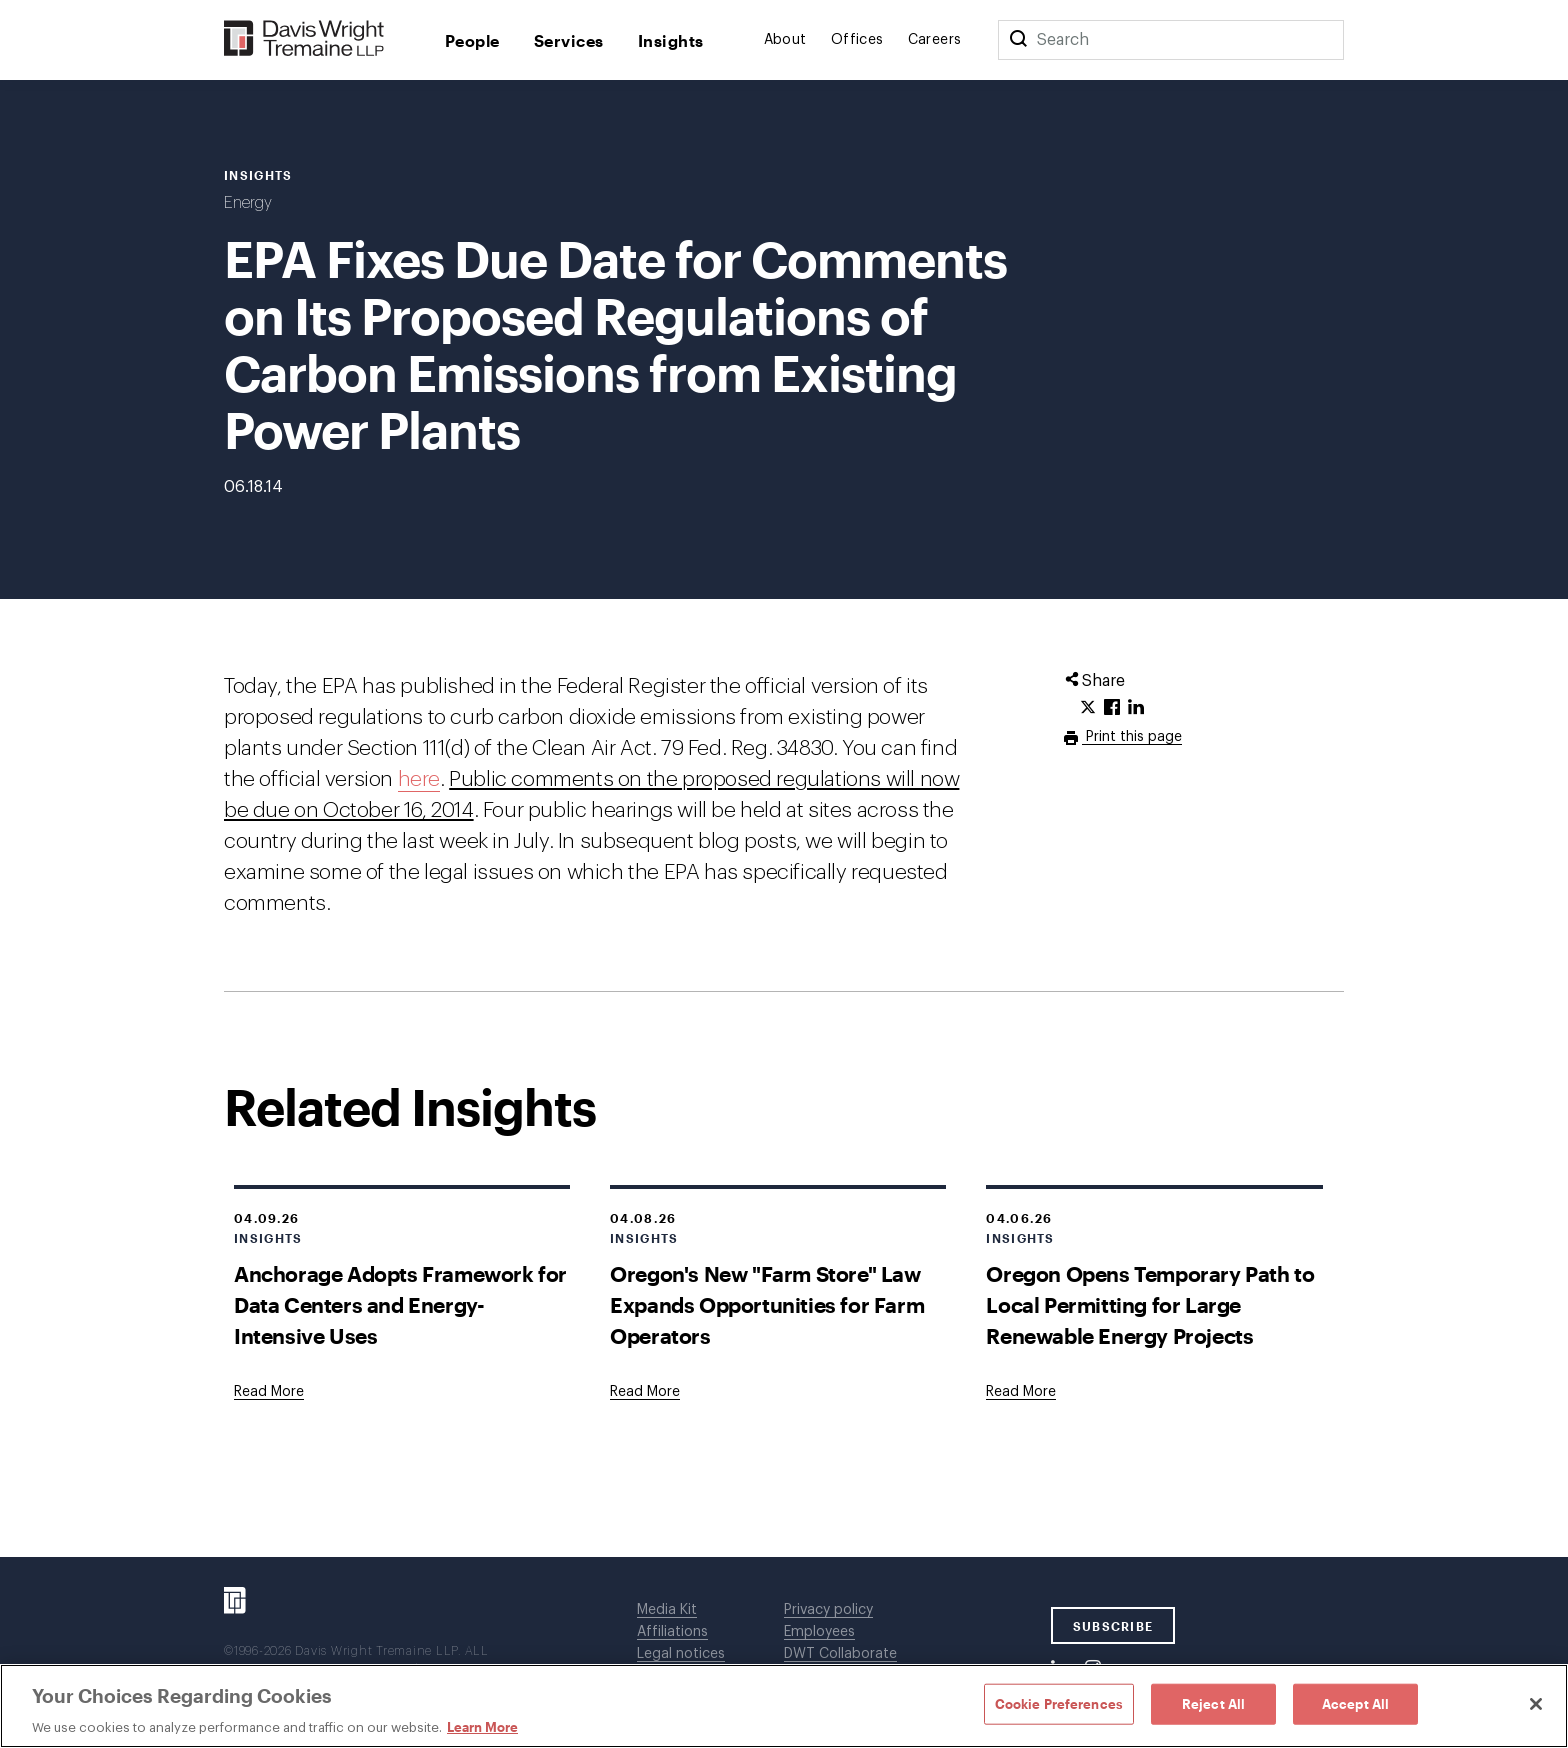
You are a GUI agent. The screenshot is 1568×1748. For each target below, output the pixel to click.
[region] (784, 1706)
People (472, 40)
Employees (819, 1632)
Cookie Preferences (1059, 1703)
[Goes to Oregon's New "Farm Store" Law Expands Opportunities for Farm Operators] (645, 1392)
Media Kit (667, 1610)
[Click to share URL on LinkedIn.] (1136, 708)
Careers (935, 40)
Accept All (1355, 1703)
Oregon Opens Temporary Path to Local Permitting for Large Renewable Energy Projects (1150, 1304)
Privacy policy (828, 1610)
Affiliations (672, 1632)
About (785, 40)
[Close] (1536, 1704)
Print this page (1132, 737)
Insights (671, 40)
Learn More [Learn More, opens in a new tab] (482, 1727)
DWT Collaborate (840, 1654)
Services (569, 40)
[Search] (1018, 40)
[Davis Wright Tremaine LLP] (304, 39)
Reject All (1213, 1703)
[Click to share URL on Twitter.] (1088, 708)
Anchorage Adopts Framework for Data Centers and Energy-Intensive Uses (400, 1304)
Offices (857, 40)
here (419, 779)
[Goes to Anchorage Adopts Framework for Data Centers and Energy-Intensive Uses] (269, 1392)
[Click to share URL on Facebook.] (1112, 708)
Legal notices (681, 1654)
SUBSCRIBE (1113, 1626)
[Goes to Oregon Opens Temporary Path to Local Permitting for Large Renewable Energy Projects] (1021, 1392)
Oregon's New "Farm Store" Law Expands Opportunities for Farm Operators (767, 1304)
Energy (248, 203)
